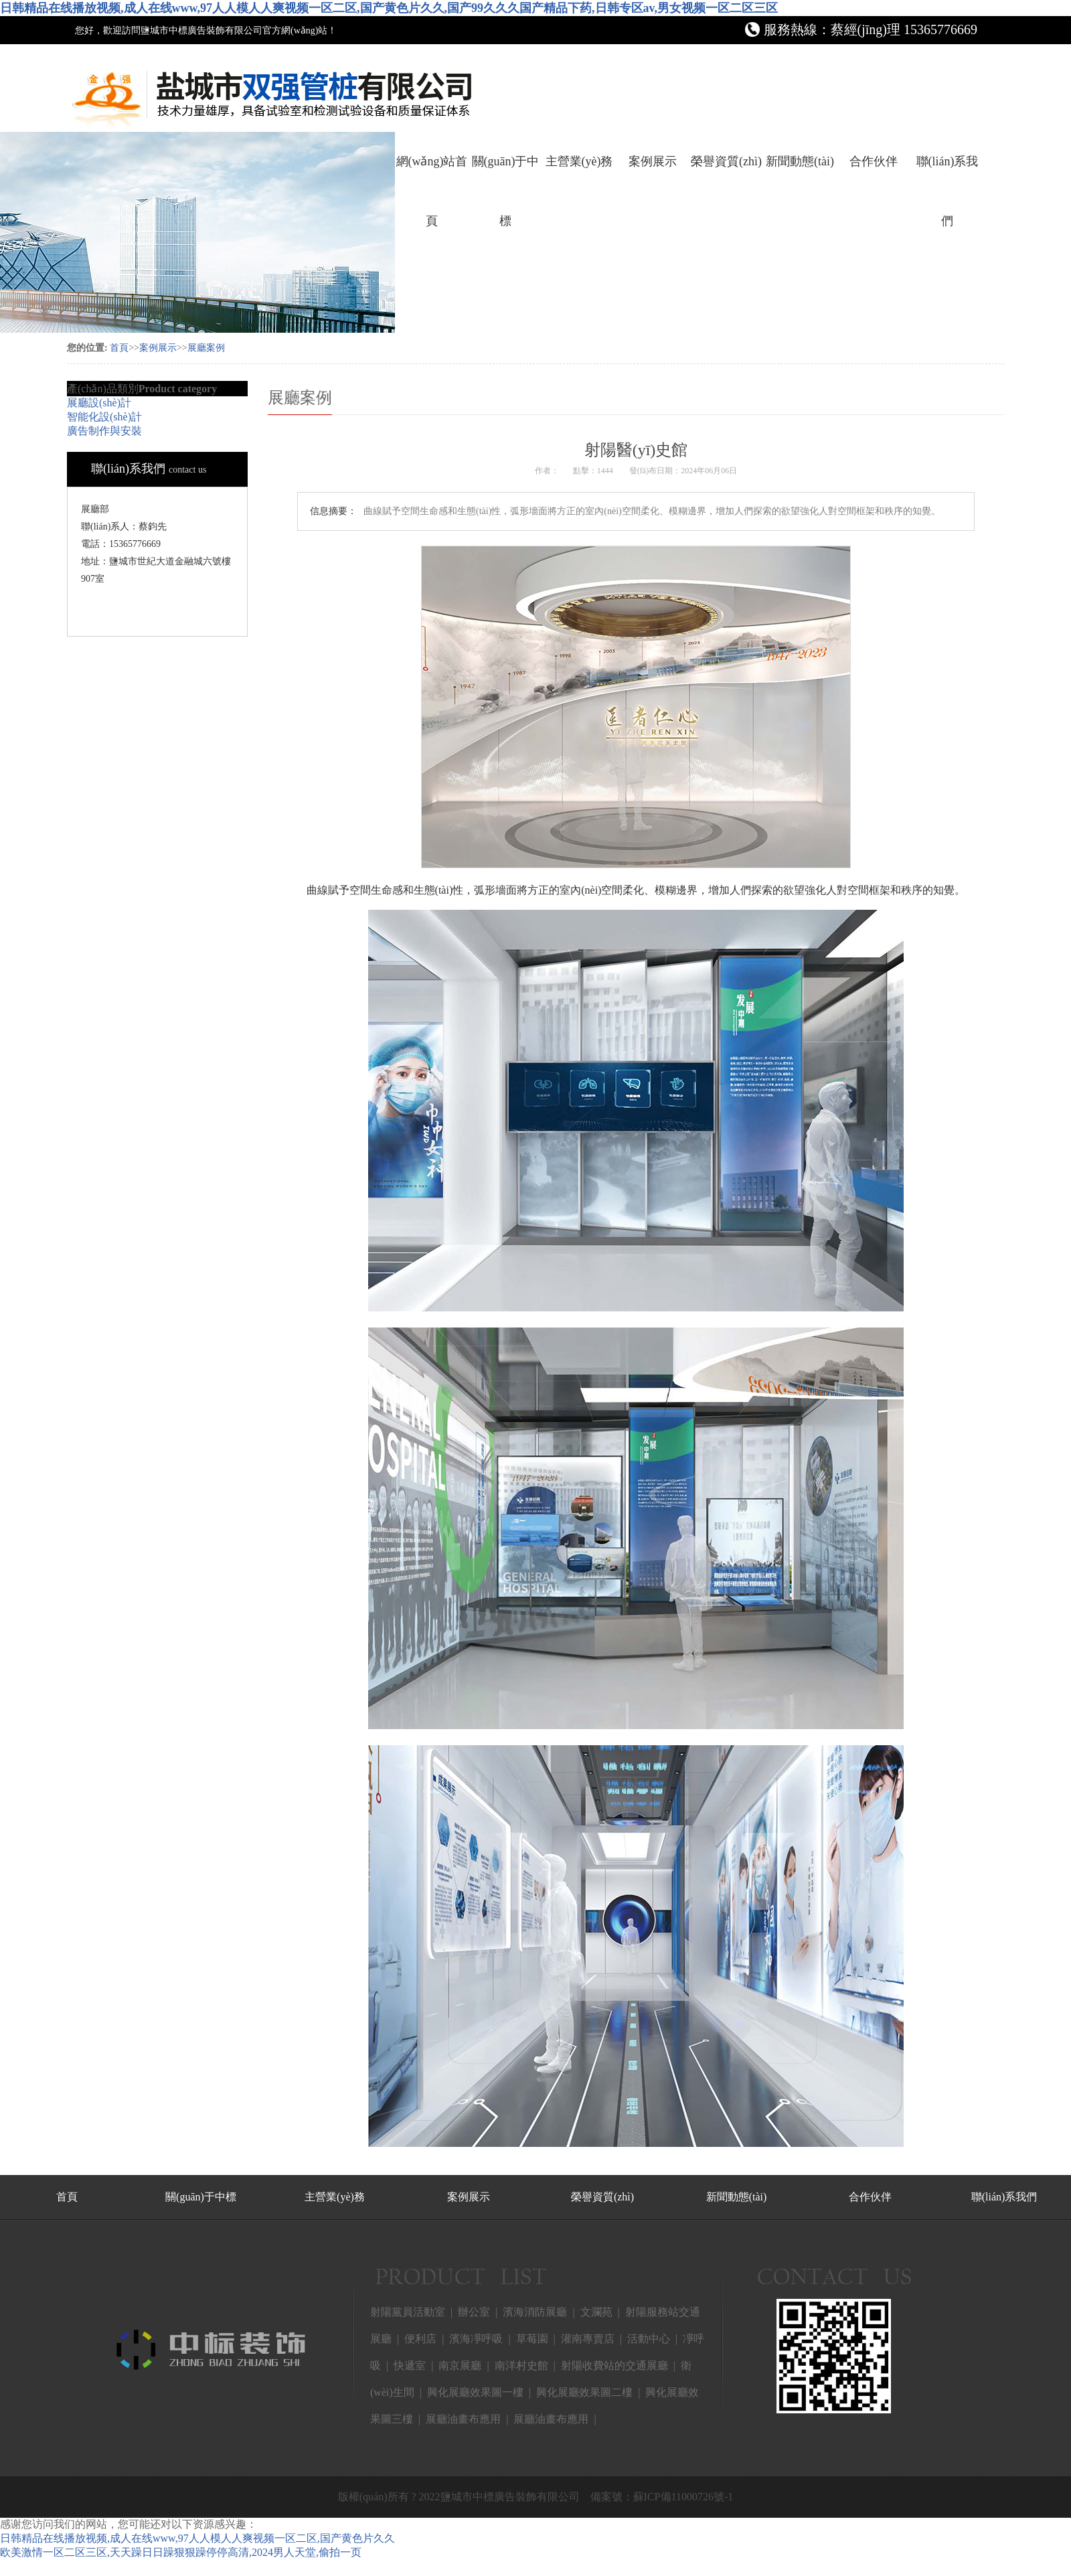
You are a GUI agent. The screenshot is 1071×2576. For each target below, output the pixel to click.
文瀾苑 (596, 2312)
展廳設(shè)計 (99, 402)
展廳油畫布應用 (463, 2419)
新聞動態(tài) (800, 161)
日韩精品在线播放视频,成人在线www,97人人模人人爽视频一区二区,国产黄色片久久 (197, 2538)
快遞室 (410, 2365)
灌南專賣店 (587, 2338)
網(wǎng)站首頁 (432, 173)
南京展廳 (459, 2365)
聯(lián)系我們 (947, 173)
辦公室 (474, 2312)
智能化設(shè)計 (104, 416)
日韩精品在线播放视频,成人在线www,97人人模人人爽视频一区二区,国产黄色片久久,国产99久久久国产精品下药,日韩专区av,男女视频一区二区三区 (389, 8)
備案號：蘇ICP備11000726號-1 (662, 2496)
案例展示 (653, 161)
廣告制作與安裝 (104, 430)
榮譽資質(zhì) (726, 161)
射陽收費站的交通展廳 (614, 2365)
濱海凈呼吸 (476, 2338)
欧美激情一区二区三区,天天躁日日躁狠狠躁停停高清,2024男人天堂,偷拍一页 (180, 2552)
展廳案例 (206, 348)
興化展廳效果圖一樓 (475, 2392)
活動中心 (648, 2338)
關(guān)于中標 (506, 173)
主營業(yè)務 (579, 161)
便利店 (420, 2338)
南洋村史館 (521, 2365)
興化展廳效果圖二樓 (584, 2392)
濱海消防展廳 (535, 2312)
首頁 (119, 348)
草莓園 (532, 2338)
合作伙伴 (873, 161)
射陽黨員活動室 (407, 2312)
